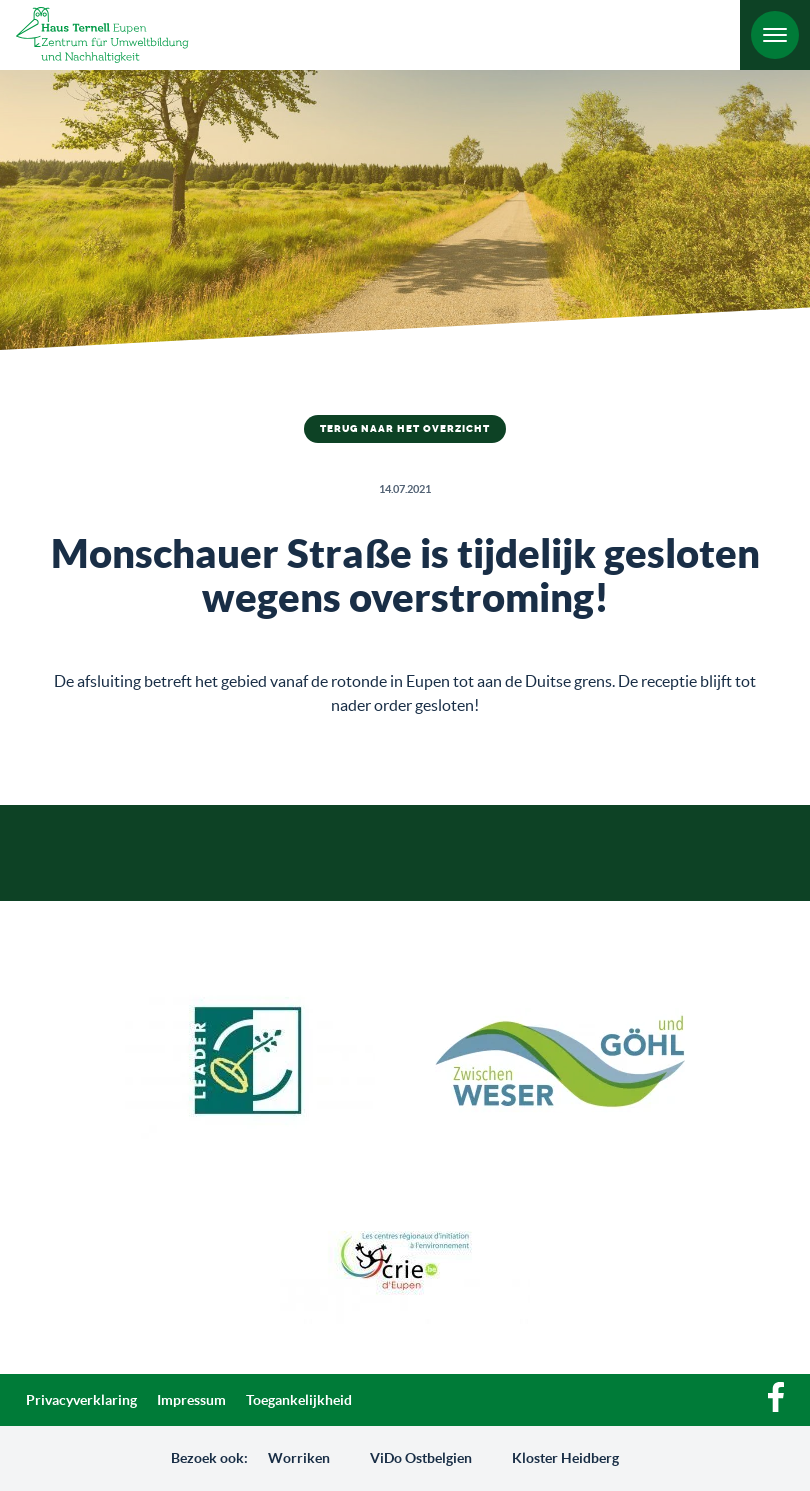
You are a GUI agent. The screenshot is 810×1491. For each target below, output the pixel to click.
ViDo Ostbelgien (421, 1458)
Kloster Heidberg (565, 1458)
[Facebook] (776, 1407)
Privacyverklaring (81, 1400)
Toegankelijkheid (299, 1400)
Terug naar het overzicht (405, 429)
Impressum (191, 1400)
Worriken (299, 1458)
